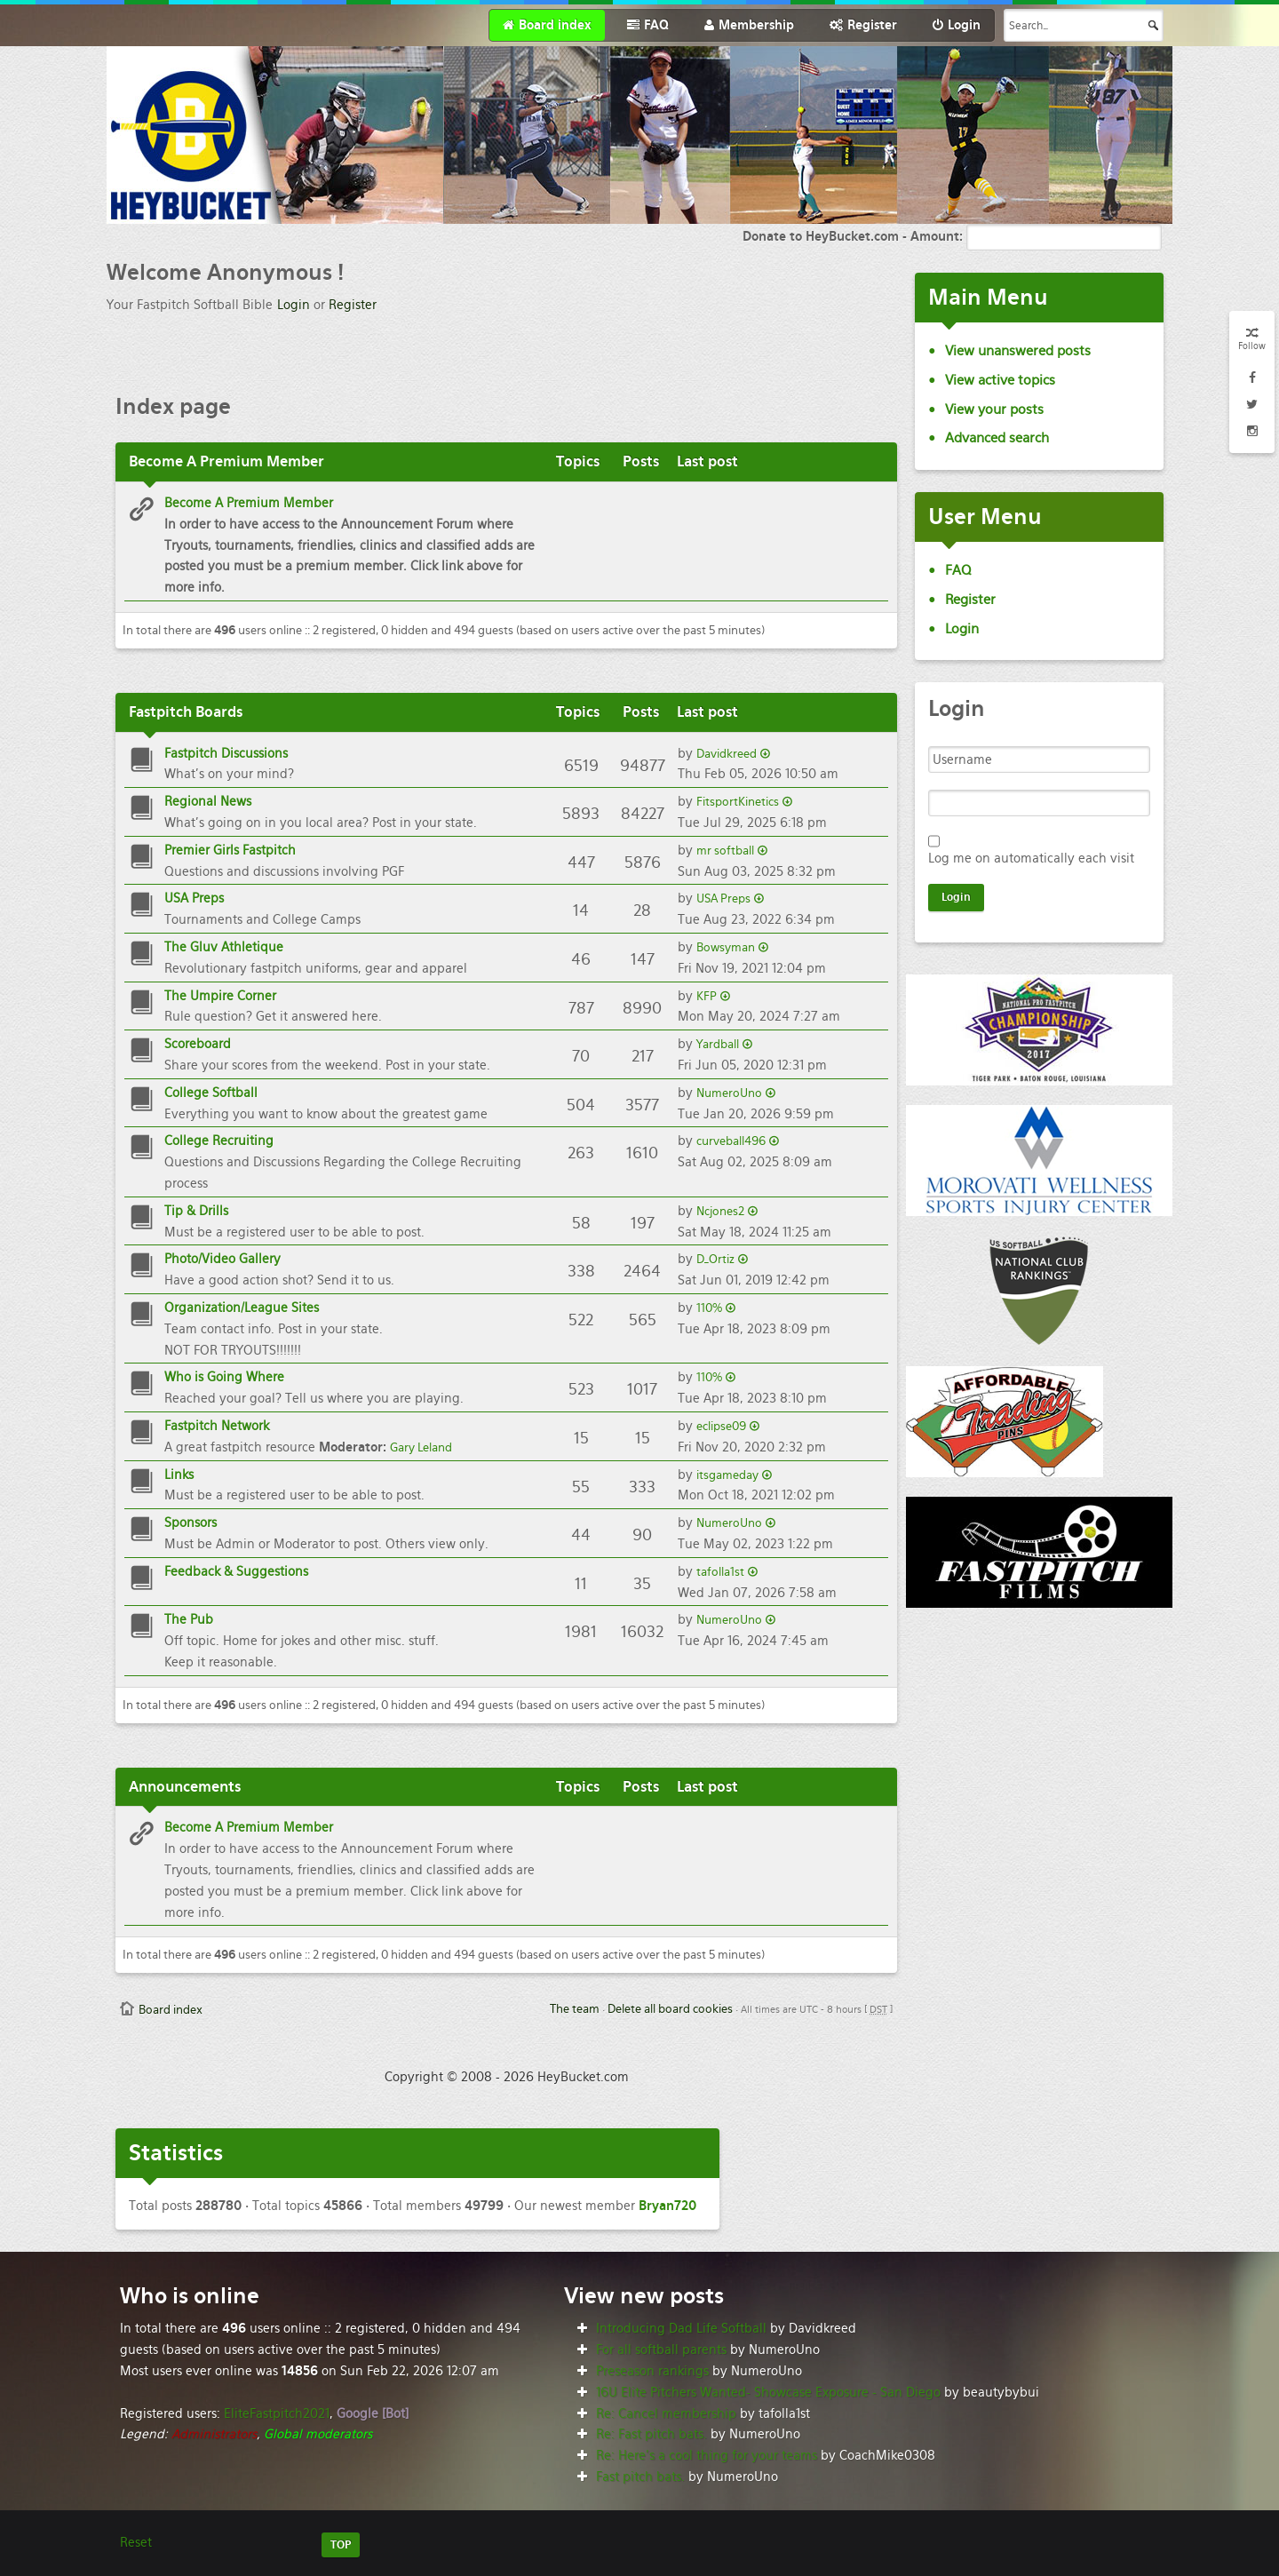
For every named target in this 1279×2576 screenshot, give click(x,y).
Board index (171, 2009)
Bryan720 (667, 2205)
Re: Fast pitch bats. (651, 2434)
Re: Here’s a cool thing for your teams (706, 2455)
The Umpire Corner (220, 996)
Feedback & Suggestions (236, 1571)
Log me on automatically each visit (1031, 858)
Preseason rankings (652, 2371)
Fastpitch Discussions (226, 753)
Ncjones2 (720, 1211)
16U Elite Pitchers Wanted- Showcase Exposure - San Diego (768, 2392)
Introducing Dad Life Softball (681, 2328)
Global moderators (318, 2434)
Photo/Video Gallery (222, 1259)
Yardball (717, 1044)
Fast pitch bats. (640, 2476)
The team (575, 2008)
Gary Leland (421, 1447)
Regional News (207, 801)
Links (179, 1474)
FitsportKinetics (737, 801)
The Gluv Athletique (223, 947)
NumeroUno (729, 1093)
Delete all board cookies (670, 2008)
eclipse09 (721, 1426)
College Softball (211, 1092)
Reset (136, 2542)
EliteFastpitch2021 (277, 2413)
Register (353, 305)
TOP (340, 2545)
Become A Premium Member (248, 503)
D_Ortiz (715, 1259)
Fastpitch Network (216, 1426)
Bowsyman (725, 947)
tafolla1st (720, 1571)
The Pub (188, 1619)
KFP (706, 996)
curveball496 (731, 1141)
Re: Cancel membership (666, 2413)
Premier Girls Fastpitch (230, 850)
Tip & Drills (196, 1211)
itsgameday (727, 1475)
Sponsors (190, 1522)
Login (293, 305)
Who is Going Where (224, 1377)
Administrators (214, 2434)
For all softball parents (661, 2349)
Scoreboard (197, 1044)
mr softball (725, 850)
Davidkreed (726, 753)
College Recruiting (219, 1140)
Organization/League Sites (241, 1307)
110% (709, 1308)
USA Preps (194, 898)
